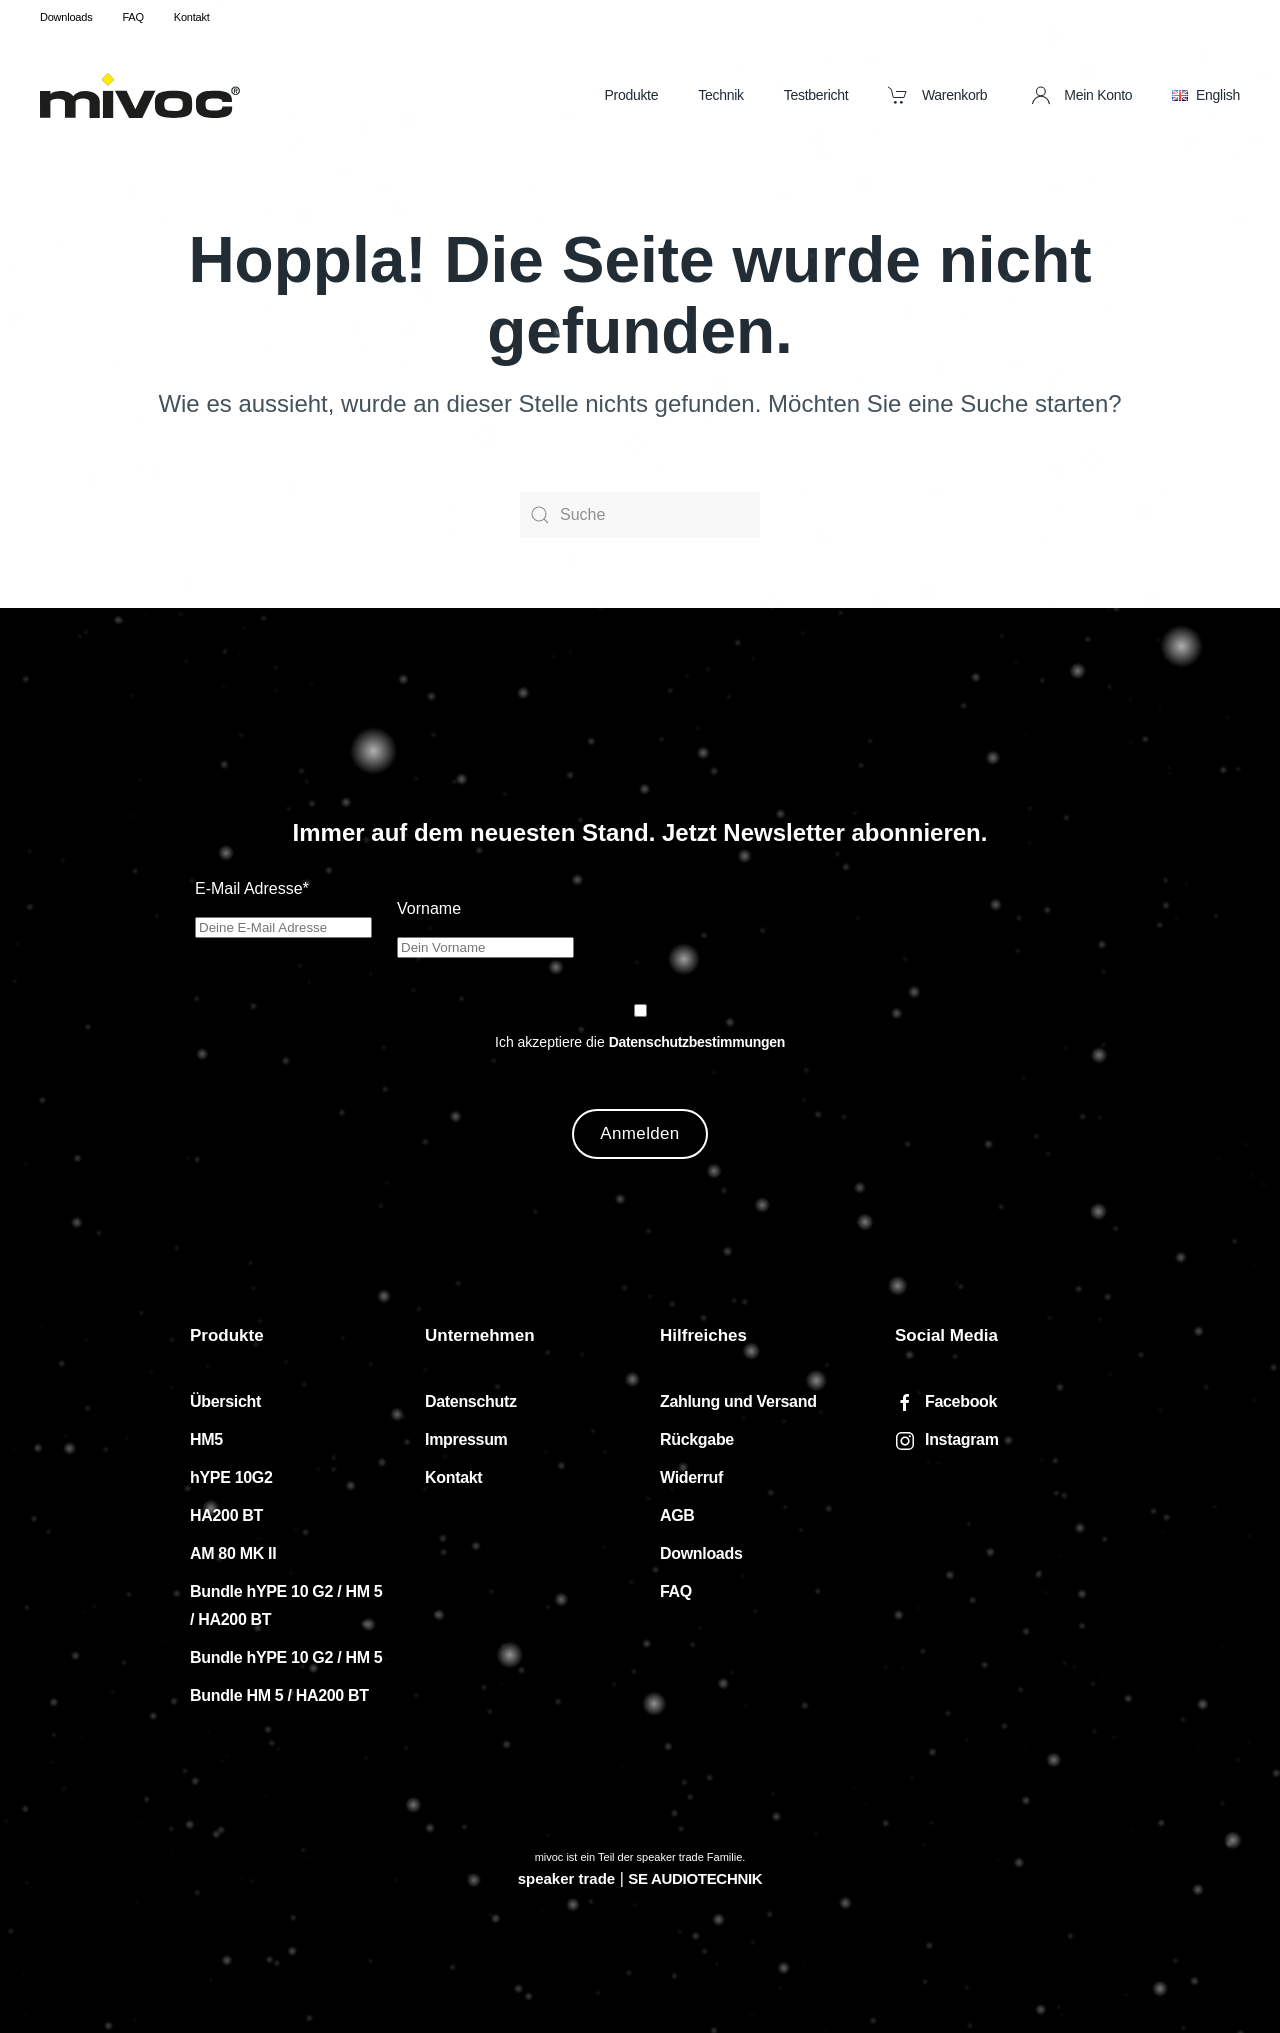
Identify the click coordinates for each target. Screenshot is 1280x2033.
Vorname (429, 908)
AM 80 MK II (233, 1553)
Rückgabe (697, 1439)
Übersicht (225, 1401)
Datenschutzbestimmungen (697, 1042)
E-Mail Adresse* (252, 888)
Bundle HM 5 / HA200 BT (279, 1695)
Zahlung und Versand (738, 1401)
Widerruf (691, 1477)
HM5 (206, 1439)
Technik (721, 95)
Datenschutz (471, 1401)
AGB (677, 1515)
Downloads (66, 17)
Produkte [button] (631, 95)
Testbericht (816, 95)
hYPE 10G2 (231, 1477)
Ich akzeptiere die (640, 1042)
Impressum (466, 1439)
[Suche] (640, 515)
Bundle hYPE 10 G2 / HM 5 (286, 1657)
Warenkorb (937, 95)
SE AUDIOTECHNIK (695, 1878)
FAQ (132, 17)
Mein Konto (1082, 95)
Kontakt (192, 17)
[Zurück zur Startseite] (140, 95)
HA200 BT (226, 1515)
